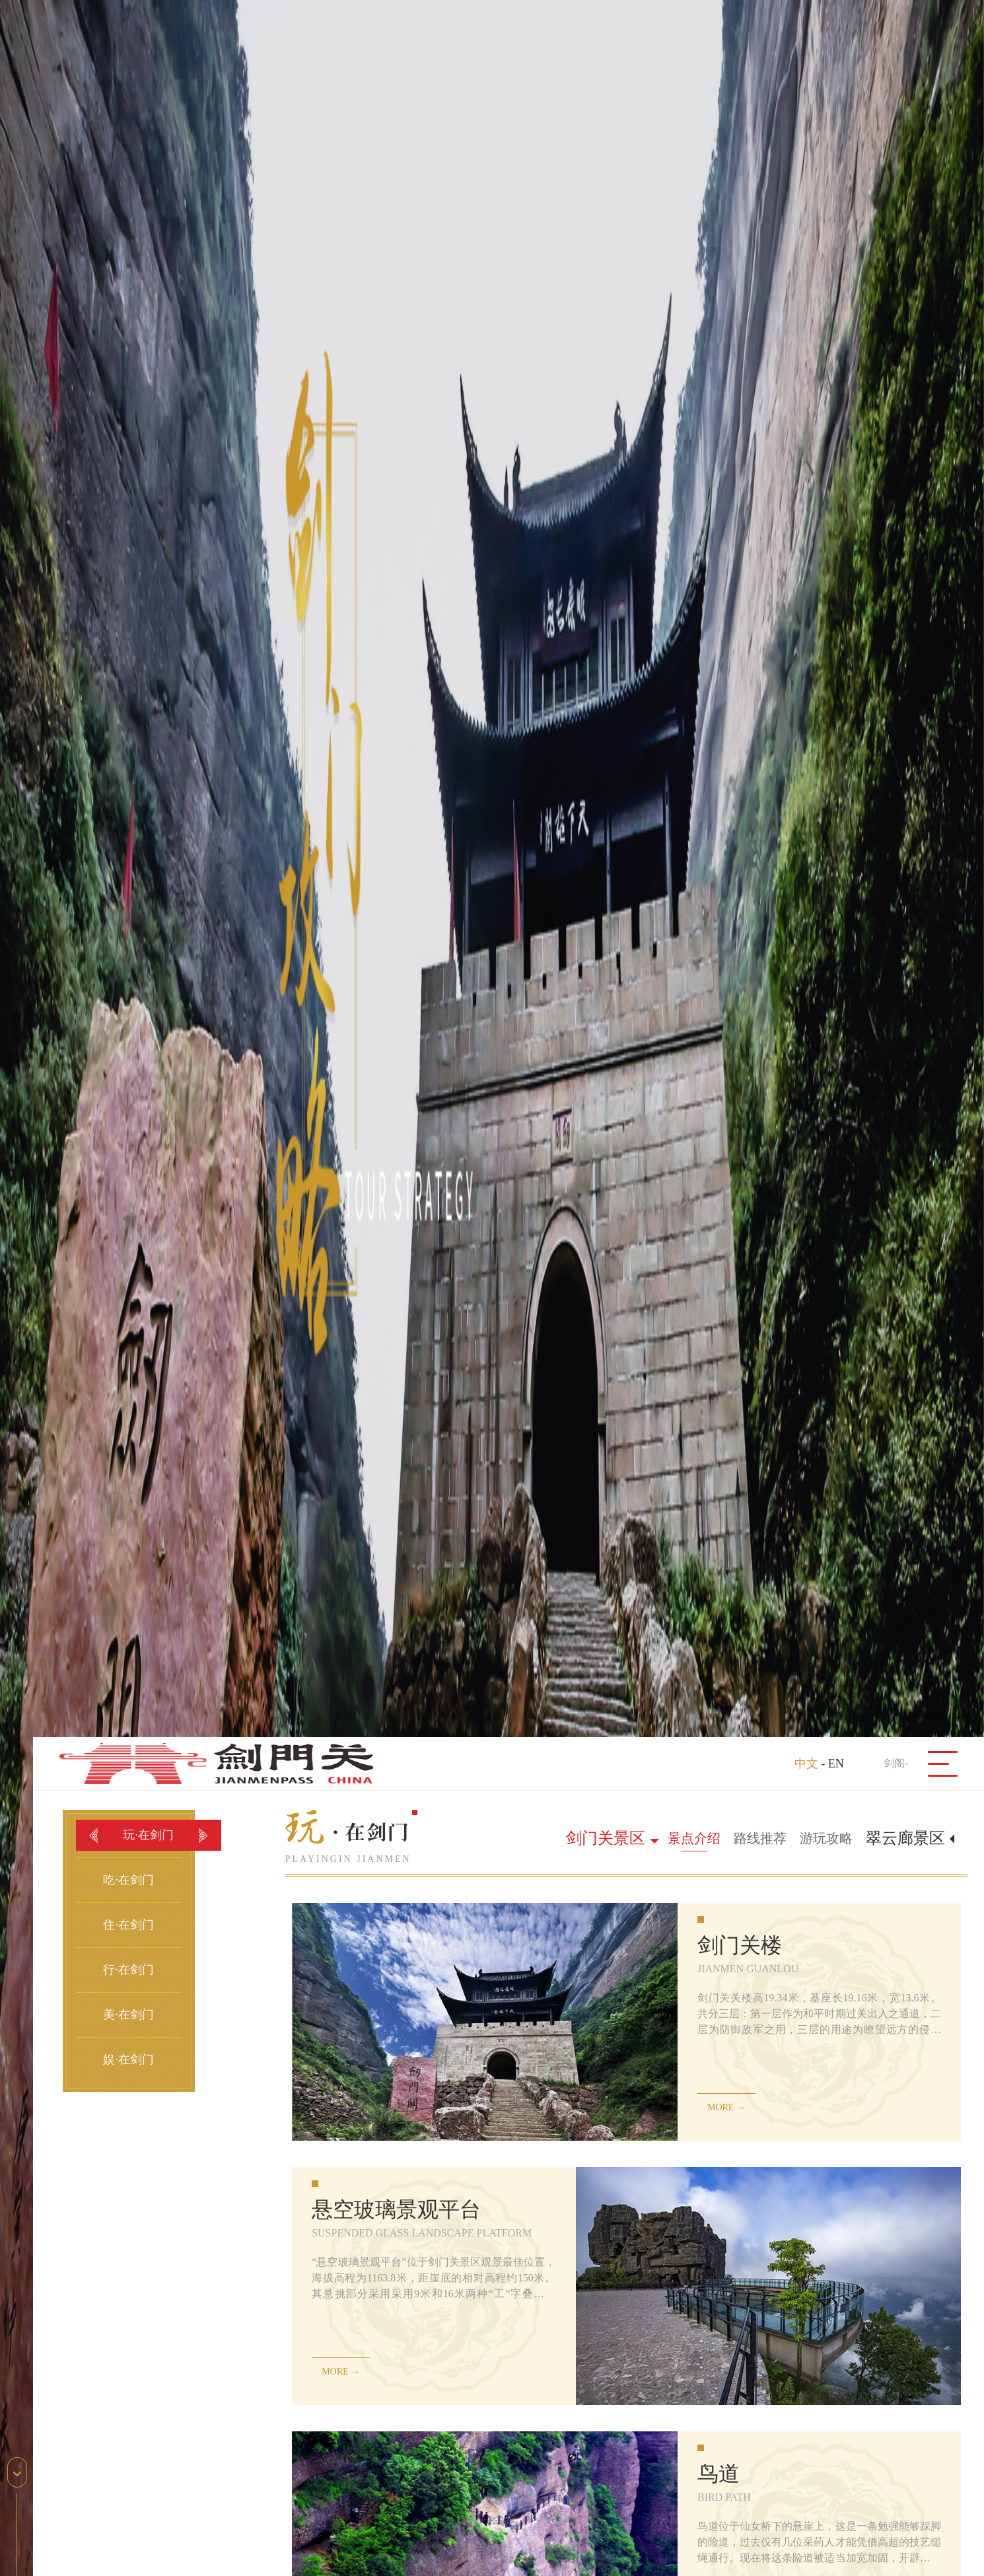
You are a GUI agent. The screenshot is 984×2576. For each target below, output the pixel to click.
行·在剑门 (128, 1969)
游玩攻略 (826, 1838)
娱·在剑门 (128, 2059)
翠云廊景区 (905, 1838)
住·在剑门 (128, 1924)
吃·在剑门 (128, 1879)
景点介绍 (694, 1838)
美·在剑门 (128, 2014)
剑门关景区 (605, 1838)
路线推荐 (760, 1838)
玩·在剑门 (148, 1835)
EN (836, 1763)
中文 (806, 1763)
